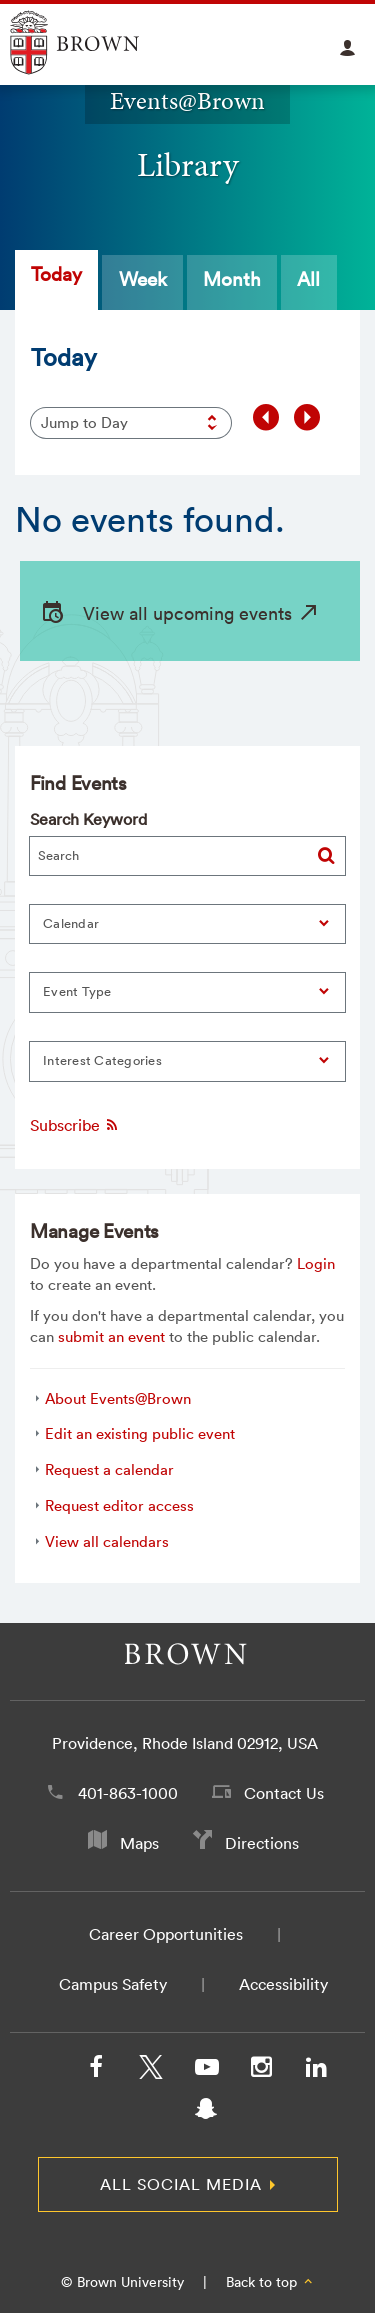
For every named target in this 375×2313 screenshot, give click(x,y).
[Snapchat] (206, 2113)
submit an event (111, 1336)
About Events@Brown (118, 1398)
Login (316, 1263)
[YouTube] (206, 2071)
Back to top (270, 2282)
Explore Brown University (97, 42)
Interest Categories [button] (102, 1060)
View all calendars (107, 1541)
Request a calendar (109, 1469)
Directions (262, 1843)
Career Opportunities (166, 1934)
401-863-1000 (128, 1793)
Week (143, 279)
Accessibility (283, 1984)
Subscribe (75, 1125)
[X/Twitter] (151, 2071)
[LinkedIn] (316, 2071)
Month (232, 279)
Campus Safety (113, 1984)
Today (56, 274)
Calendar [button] (71, 923)
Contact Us (284, 1793)
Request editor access (119, 1505)
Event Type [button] (77, 991)
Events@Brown (187, 101)
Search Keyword (88, 819)
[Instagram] (261, 2071)
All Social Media (181, 2184)
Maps (139, 1843)
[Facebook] (96, 2071)
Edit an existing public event (140, 1433)
